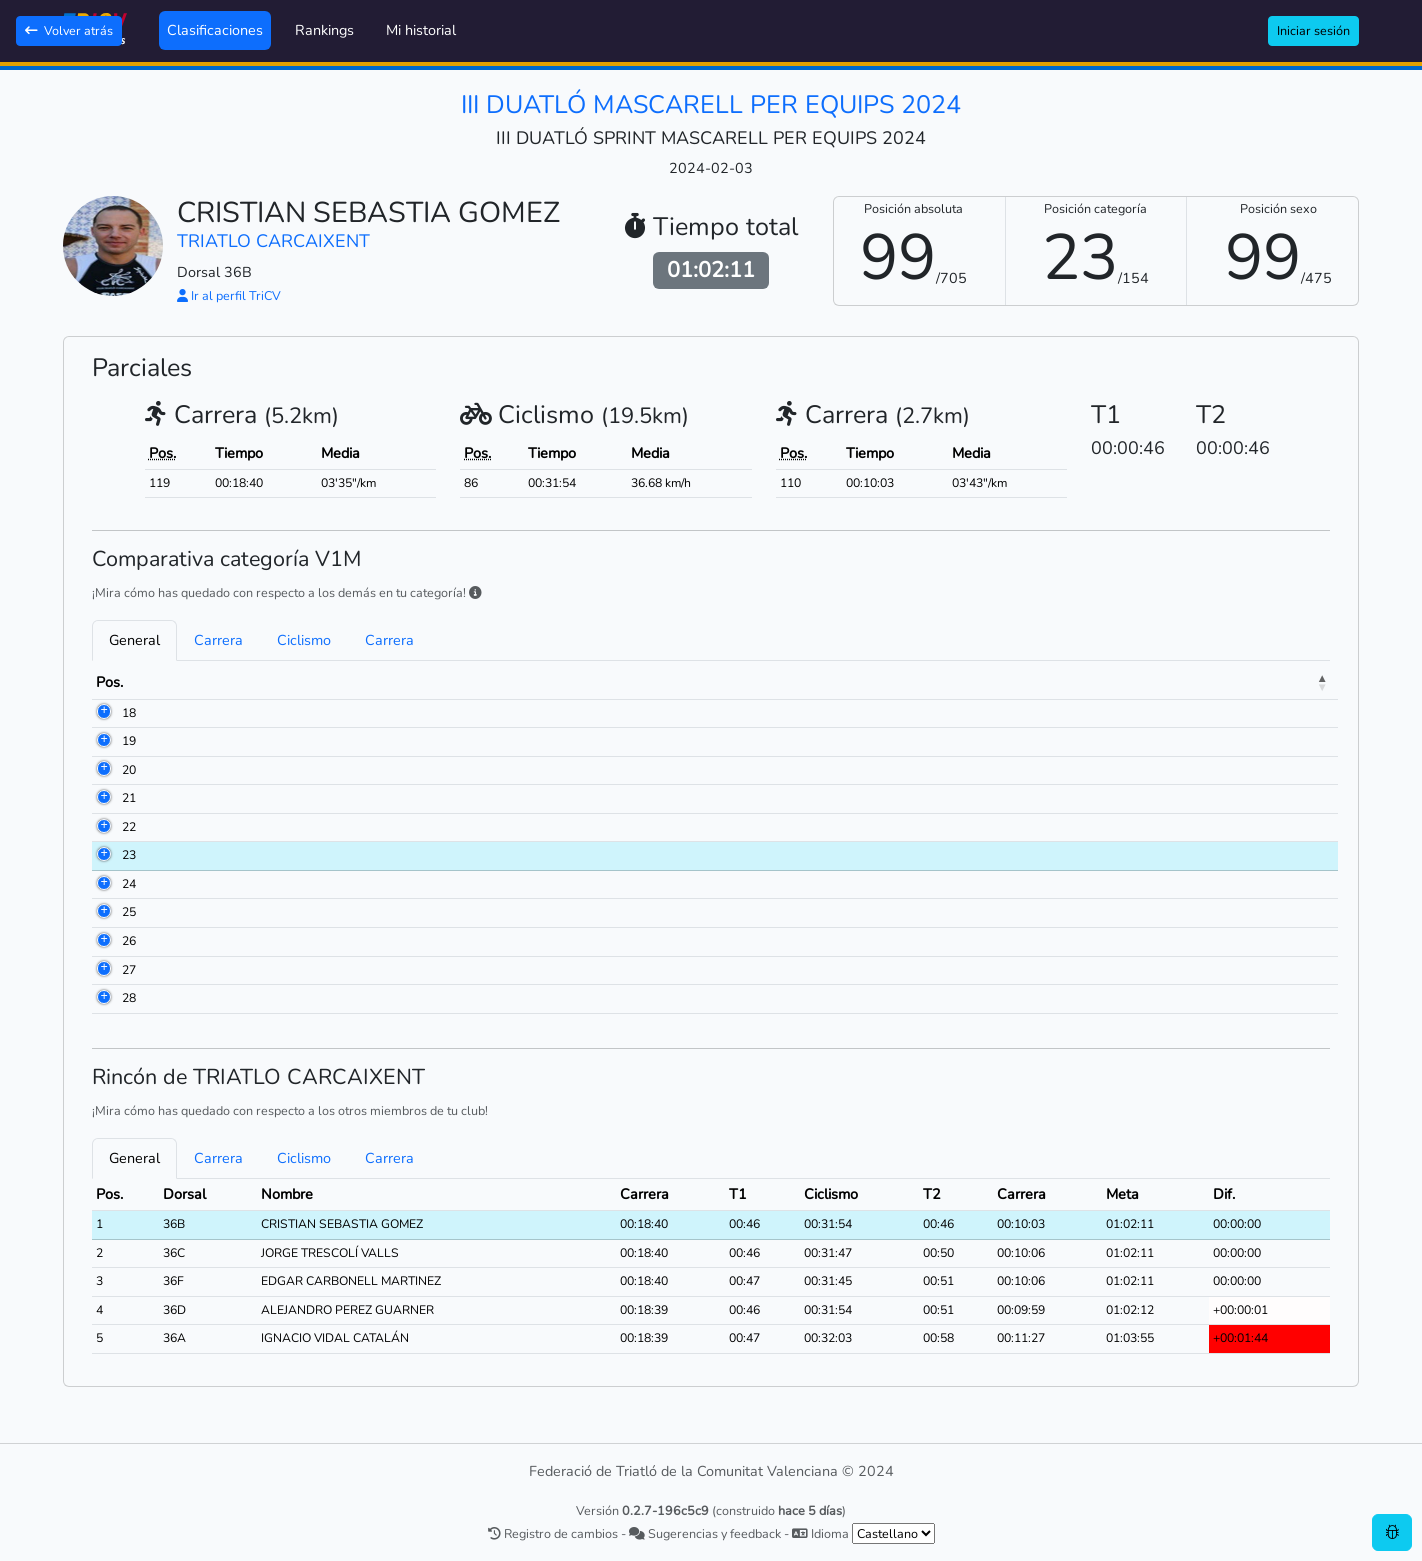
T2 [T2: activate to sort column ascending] (1037, 682)
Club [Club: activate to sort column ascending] (506, 682)
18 (103, 713)
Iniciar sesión (1313, 30)
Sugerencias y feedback (705, 1533)
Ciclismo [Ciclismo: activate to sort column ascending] (950, 682)
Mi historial (421, 30)
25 (103, 912)
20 (103, 770)
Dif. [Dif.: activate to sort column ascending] (1271, 682)
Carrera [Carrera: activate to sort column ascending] (792, 682)
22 (103, 827)
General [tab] (134, 640)
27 (103, 970)
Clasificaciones (215, 30)
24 (103, 884)
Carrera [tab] (218, 640)
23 (103, 855)
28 (103, 998)
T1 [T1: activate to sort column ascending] (875, 682)
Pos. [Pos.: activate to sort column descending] (109, 682)
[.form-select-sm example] (893, 1533)
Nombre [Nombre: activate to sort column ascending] (281, 682)
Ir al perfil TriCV (229, 295)
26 (103, 941)
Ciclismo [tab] (304, 640)
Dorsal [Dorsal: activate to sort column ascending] (186, 682)
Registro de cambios (553, 1533)
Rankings (324, 30)
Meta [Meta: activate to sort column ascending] (1199, 682)
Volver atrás (69, 30)
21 (103, 798)
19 (103, 741)
